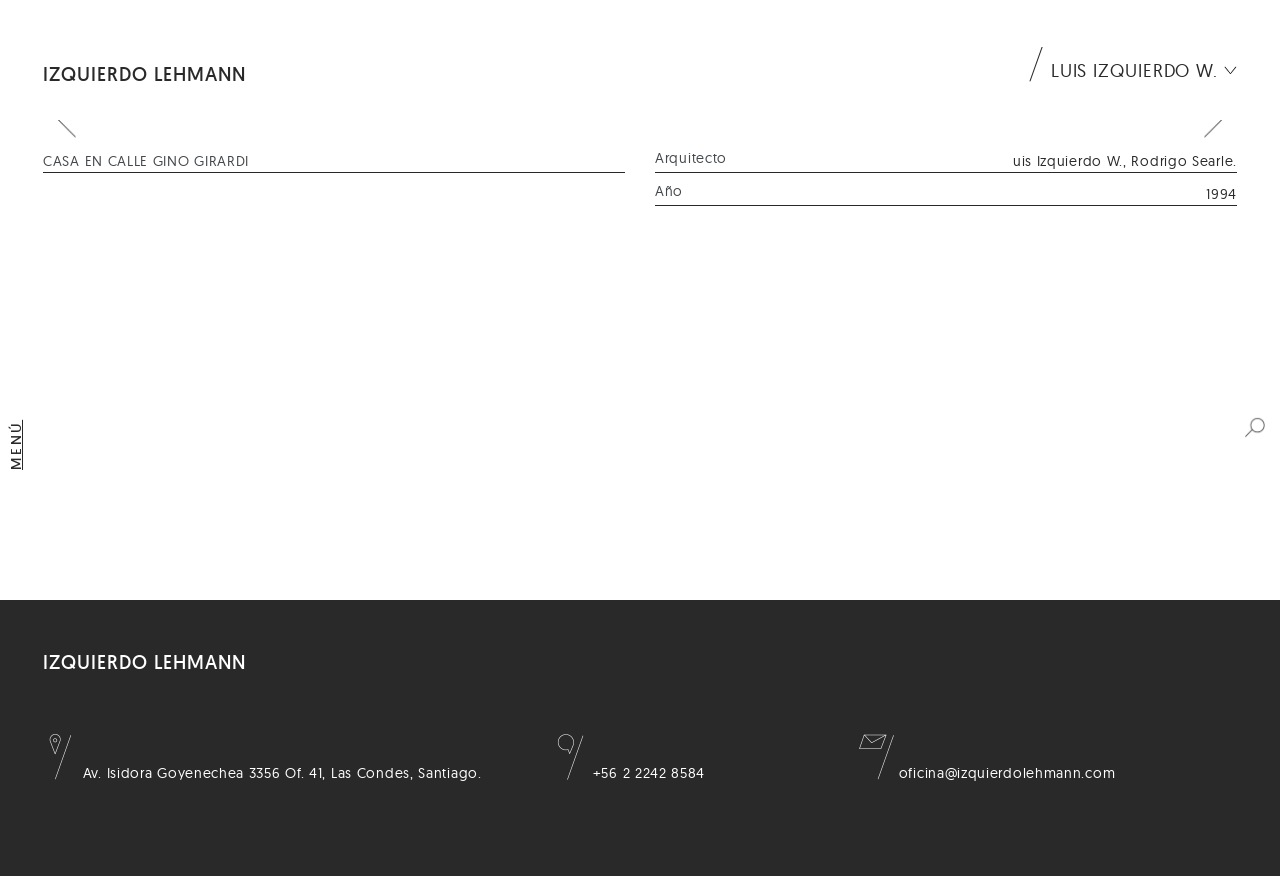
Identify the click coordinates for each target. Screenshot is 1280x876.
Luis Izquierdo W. (1134, 70)
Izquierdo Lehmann (144, 74)
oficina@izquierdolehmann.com (987, 773)
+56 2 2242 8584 (629, 773)
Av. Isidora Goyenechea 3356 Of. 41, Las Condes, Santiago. (262, 773)
